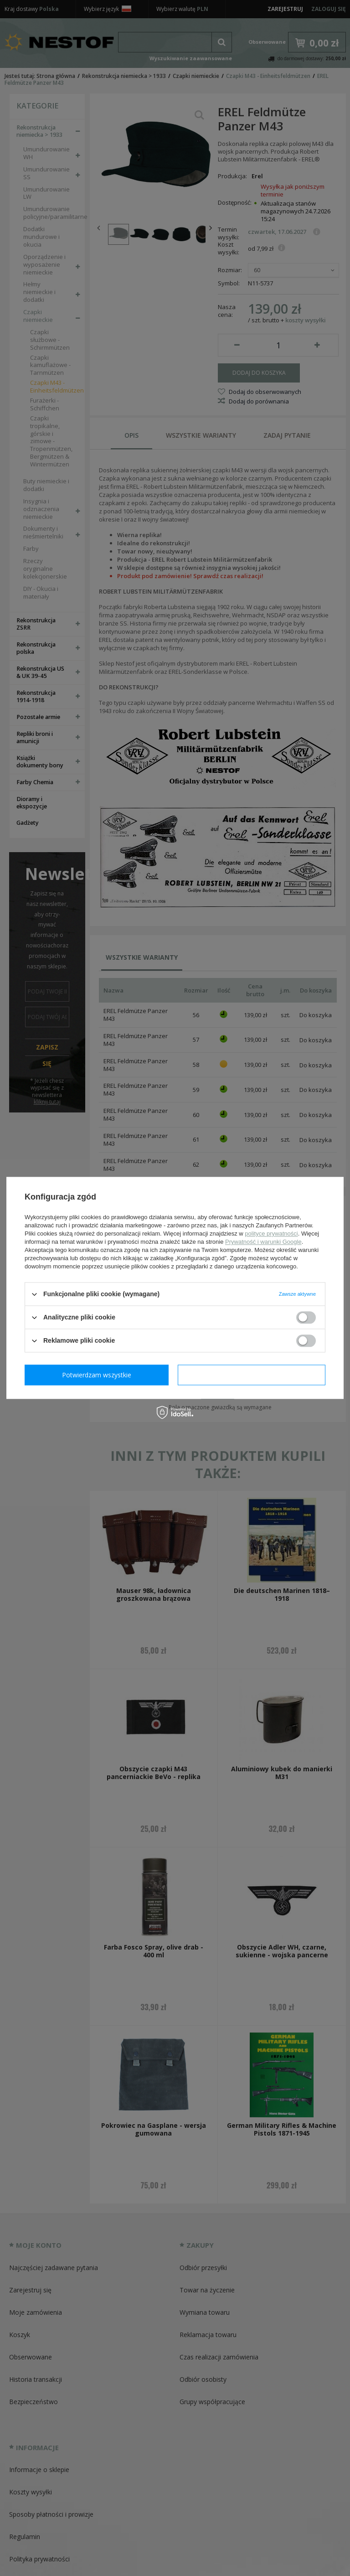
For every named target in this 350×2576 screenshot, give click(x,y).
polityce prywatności (271, 1233)
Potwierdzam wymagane (98, 1375)
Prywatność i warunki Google (263, 1241)
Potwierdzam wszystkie (253, 1375)
